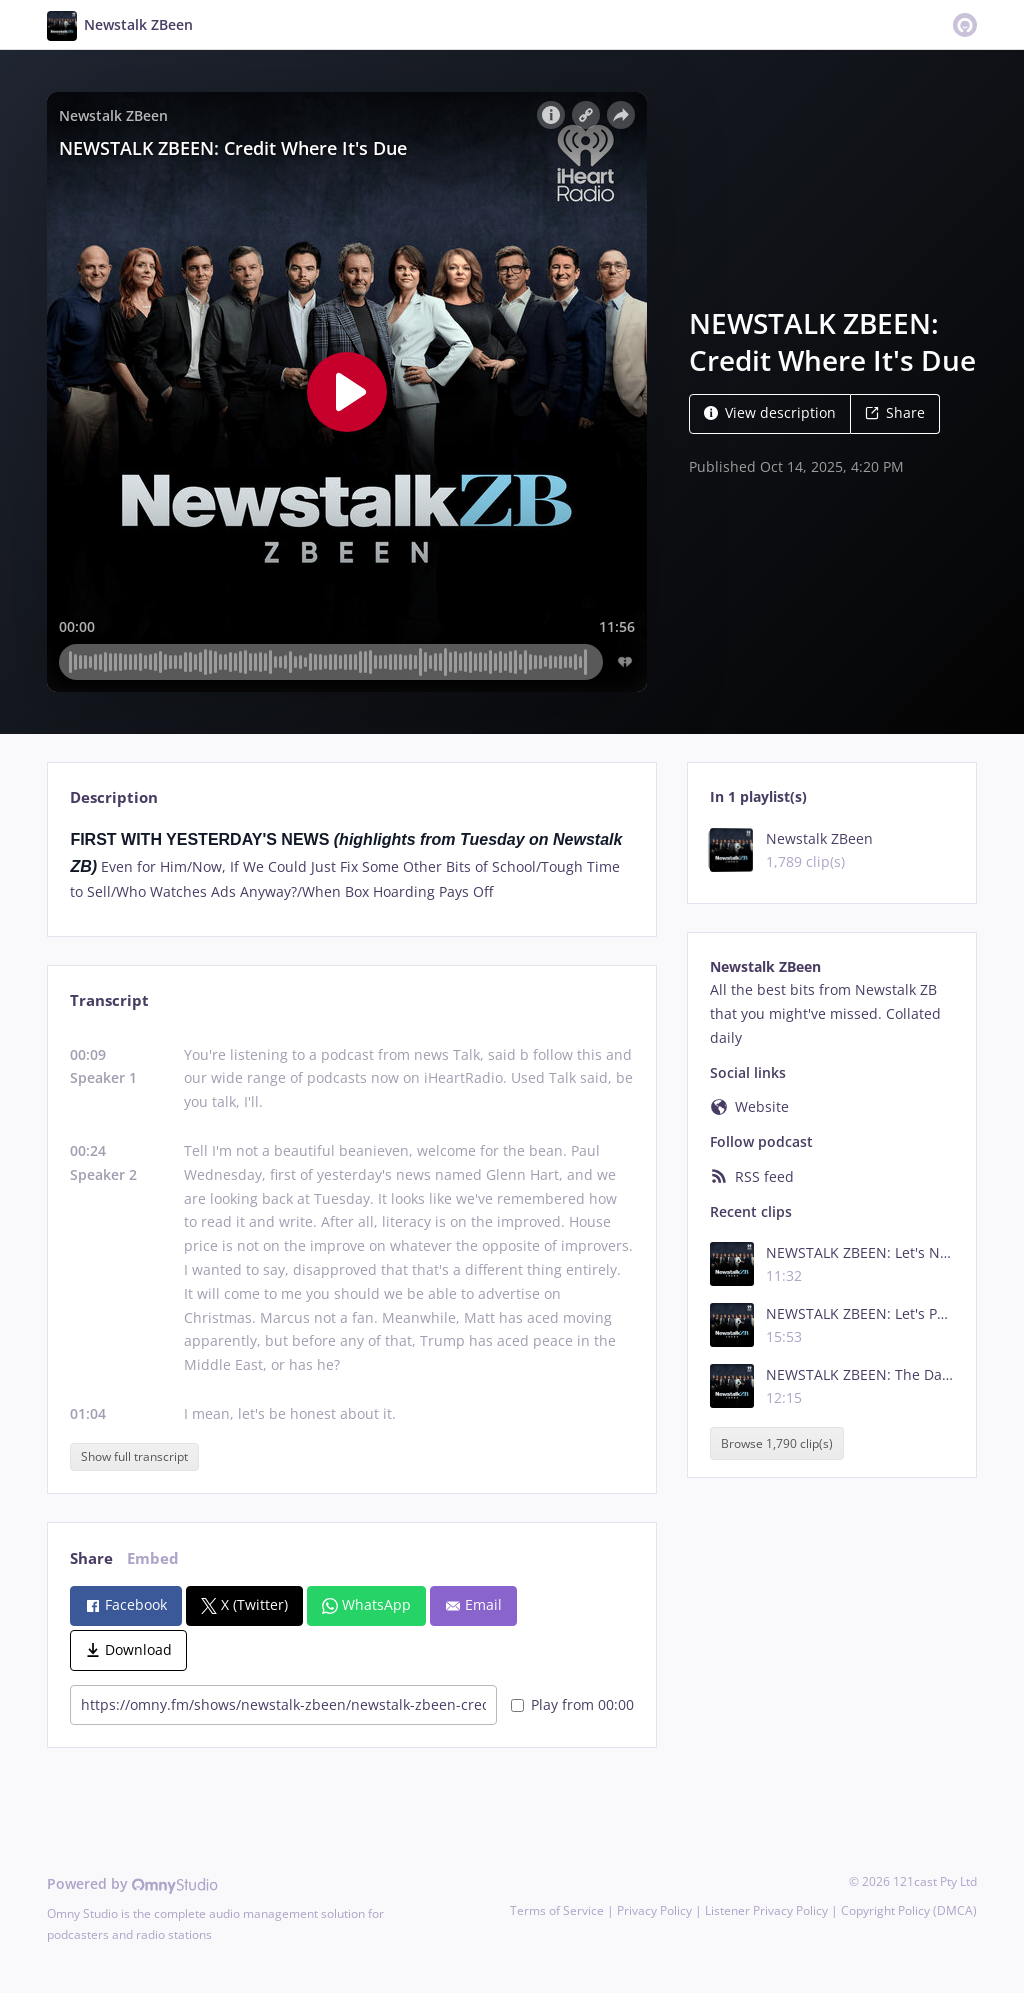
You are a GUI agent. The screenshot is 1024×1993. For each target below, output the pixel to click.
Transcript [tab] (109, 1000)
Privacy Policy (654, 1910)
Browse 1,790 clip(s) (777, 1443)
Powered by (132, 1883)
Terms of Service (557, 1910)
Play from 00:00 (572, 1704)
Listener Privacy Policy (766, 1910)
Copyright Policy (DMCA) (909, 1910)
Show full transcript (134, 1456)
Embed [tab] (153, 1558)
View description (770, 412)
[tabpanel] (351, 865)
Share (895, 412)
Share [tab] (91, 1558)
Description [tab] (114, 797)
